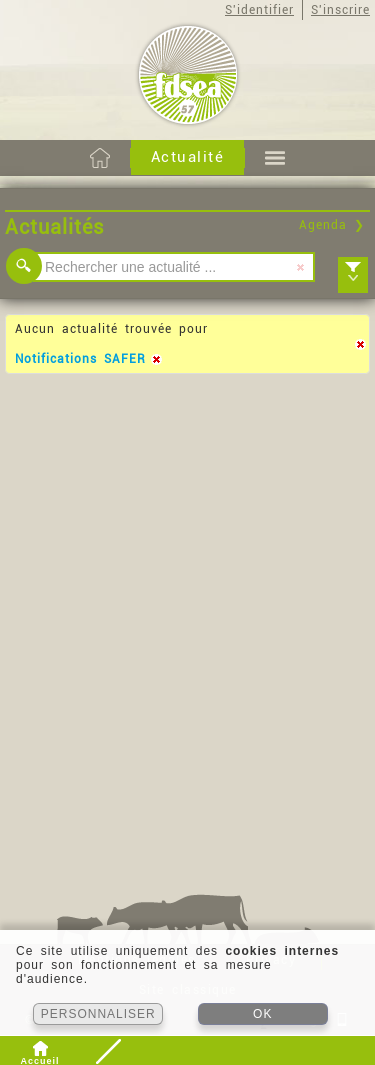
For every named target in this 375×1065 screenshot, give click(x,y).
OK (262, 1014)
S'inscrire (340, 10)
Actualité (188, 157)
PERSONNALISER (98, 1014)
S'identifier (259, 10)
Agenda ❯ (332, 225)
